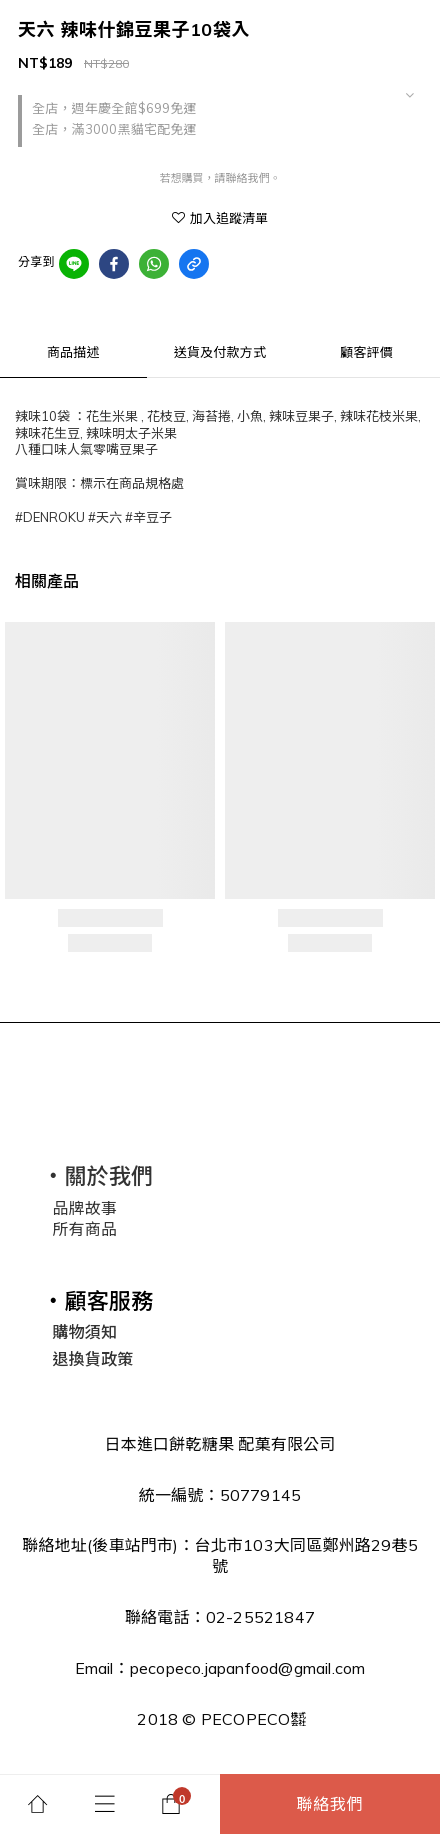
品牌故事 (84, 1208)
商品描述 (73, 352)
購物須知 (84, 1332)
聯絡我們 (330, 1804)
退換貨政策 (92, 1359)
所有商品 (84, 1229)
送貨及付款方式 (220, 352)
